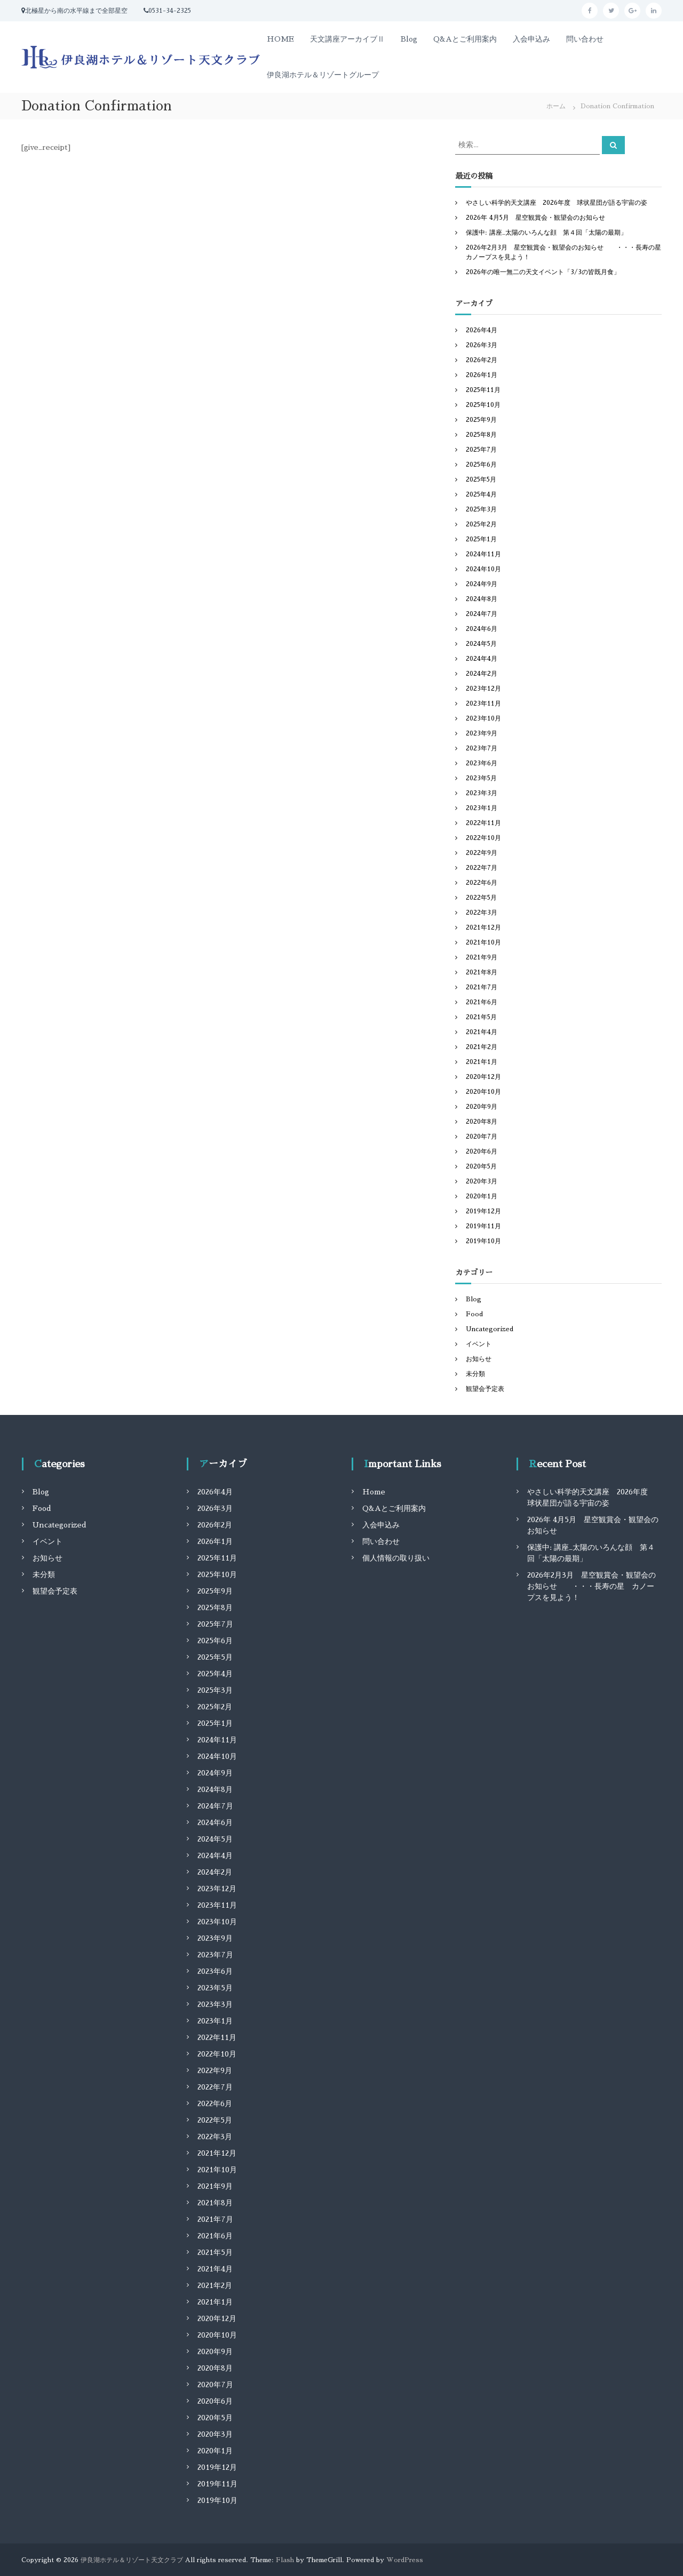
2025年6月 (481, 464)
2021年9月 (481, 957)
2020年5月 (481, 1166)
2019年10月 (483, 1241)
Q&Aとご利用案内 (465, 39)
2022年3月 (481, 912)
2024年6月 (481, 629)
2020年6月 (481, 1151)
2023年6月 (481, 763)
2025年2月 (481, 524)
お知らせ (478, 1359)
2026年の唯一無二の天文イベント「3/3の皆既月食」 (543, 272)
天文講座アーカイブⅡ (347, 39)
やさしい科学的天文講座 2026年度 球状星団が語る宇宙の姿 (556, 202)
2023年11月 (483, 703)
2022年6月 (481, 882)
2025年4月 (481, 494)
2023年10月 (483, 718)
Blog (409, 39)
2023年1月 (481, 808)
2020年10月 (483, 1092)
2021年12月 (483, 927)
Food (474, 1314)
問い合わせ (584, 39)
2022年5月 (481, 897)
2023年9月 (481, 733)
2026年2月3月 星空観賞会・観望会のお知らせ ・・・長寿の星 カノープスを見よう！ (591, 1586)
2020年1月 (481, 1196)
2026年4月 (481, 330)
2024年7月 (481, 614)
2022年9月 (481, 853)
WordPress (404, 2560)
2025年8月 (481, 434)
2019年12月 (483, 1211)
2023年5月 (481, 778)
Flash (285, 2560)
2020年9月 (481, 1106)
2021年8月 (481, 972)
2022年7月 (481, 868)
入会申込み (531, 39)
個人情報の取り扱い (396, 1558)
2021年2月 (481, 1047)
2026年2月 (481, 360)
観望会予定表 (485, 1389)
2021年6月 (481, 1002)
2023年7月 (481, 748)
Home (373, 1491)
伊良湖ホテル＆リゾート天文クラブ (132, 2560)
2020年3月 (481, 1181)
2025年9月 (481, 420)
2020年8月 (481, 1121)
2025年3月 (481, 509)
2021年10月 (483, 942)
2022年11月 (483, 823)
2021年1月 (481, 1062)
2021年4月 (481, 1032)
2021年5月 (481, 1017)
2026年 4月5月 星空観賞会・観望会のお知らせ (535, 217)
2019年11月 (483, 1226)
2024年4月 (481, 658)
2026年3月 (481, 345)
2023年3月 (481, 793)
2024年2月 (481, 673)
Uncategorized (489, 1329)
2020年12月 (483, 1077)
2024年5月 (481, 644)
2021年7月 (481, 987)
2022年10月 (483, 838)
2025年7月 (481, 449)
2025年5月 (481, 479)
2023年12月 (483, 688)
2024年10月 (483, 569)
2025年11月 (483, 390)
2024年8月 (481, 599)
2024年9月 (481, 584)
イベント (478, 1344)
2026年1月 (481, 375)
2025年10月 (483, 405)
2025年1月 (481, 539)
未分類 (475, 1374)
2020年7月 (481, 1136)
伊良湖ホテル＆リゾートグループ (323, 74)
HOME (280, 39)
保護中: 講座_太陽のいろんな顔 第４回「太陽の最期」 (546, 232)
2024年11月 (483, 554)
